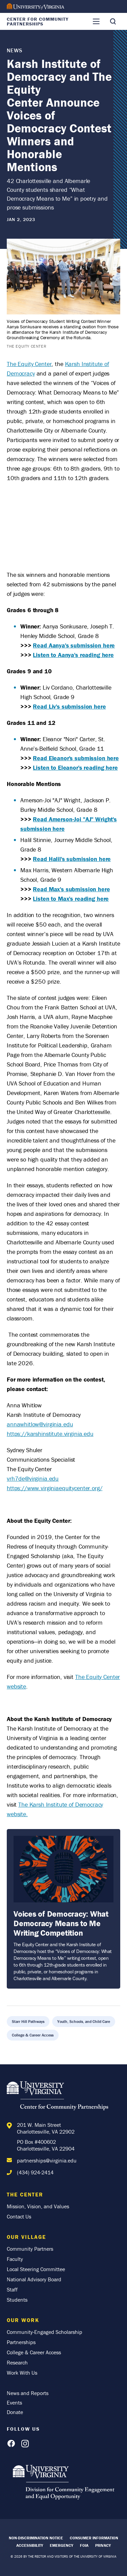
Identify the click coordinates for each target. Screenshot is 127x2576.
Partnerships (21, 2342)
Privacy (103, 2545)
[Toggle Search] (112, 21)
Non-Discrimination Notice (36, 2537)
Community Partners (30, 2248)
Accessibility (29, 2545)
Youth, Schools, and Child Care (83, 2021)
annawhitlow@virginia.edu (40, 1424)
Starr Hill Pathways (28, 2021)
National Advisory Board (34, 2279)
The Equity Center (29, 364)
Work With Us (22, 2372)
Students (17, 2299)
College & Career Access (33, 2035)
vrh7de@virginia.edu (33, 1478)
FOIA (84, 2545)
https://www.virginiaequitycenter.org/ (54, 1488)
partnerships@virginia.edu (47, 2160)
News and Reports (27, 2393)
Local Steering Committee (36, 2269)
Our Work (23, 2320)
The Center (25, 2194)
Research (17, 2362)
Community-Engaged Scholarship (44, 2331)
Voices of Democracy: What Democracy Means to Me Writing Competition (61, 1923)
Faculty (15, 2258)
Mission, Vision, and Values (38, 2206)
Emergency (61, 2545)
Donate (15, 2412)
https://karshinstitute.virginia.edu (50, 1434)
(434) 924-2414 (35, 2172)
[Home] (57, 2097)
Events (14, 2402)
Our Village (26, 2236)
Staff (12, 2289)
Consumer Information (94, 2537)
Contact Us (19, 2216)
